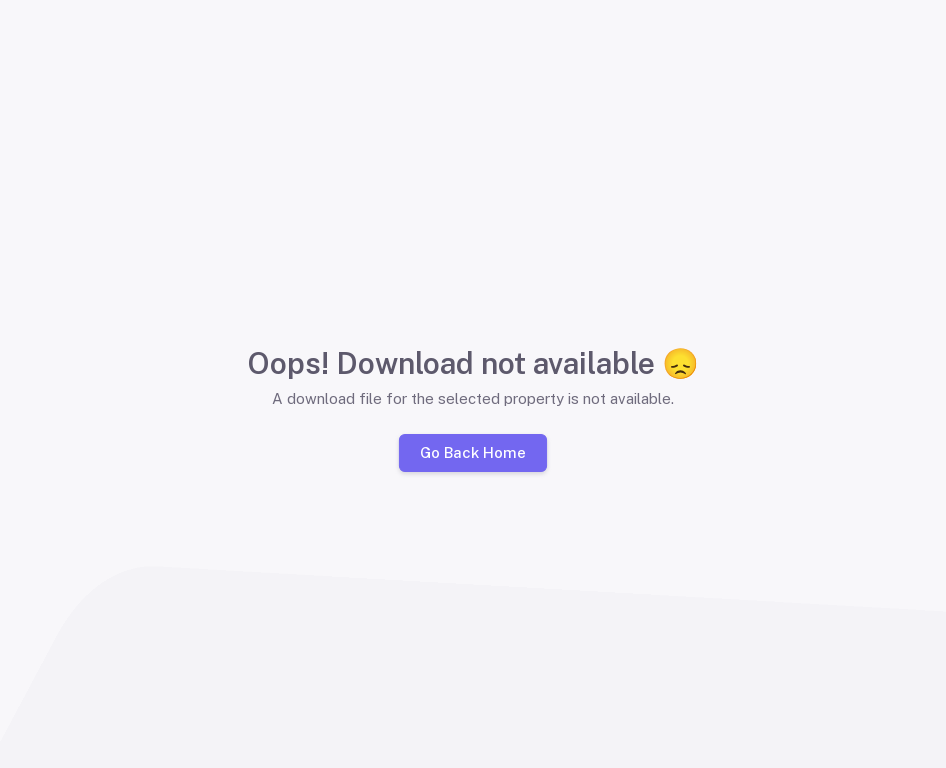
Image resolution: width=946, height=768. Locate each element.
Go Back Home (473, 452)
